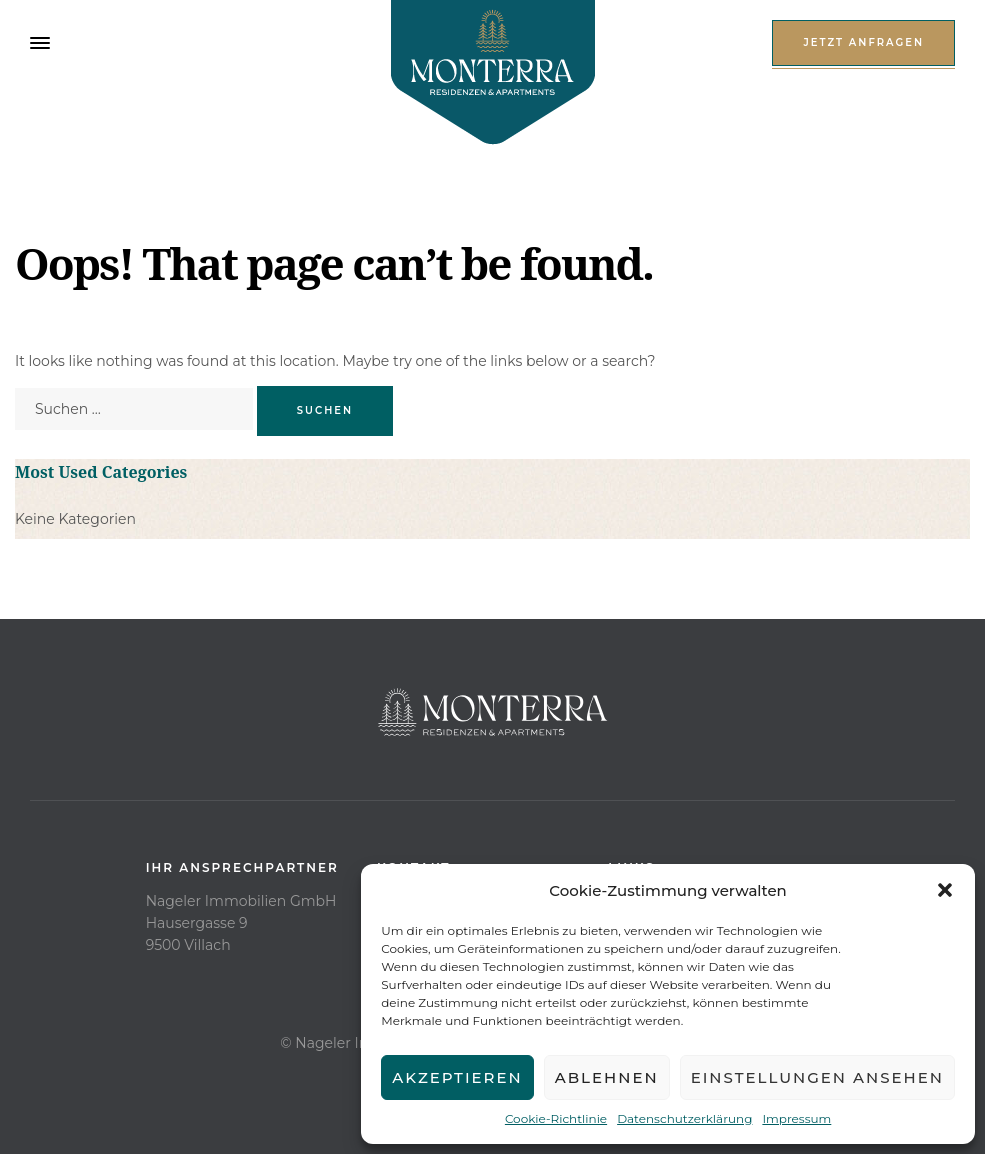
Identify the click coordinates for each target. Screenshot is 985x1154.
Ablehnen (607, 1077)
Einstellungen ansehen (817, 1077)
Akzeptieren (457, 1077)
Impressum (796, 1118)
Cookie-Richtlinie (556, 1118)
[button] (945, 890)
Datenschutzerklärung (684, 1118)
